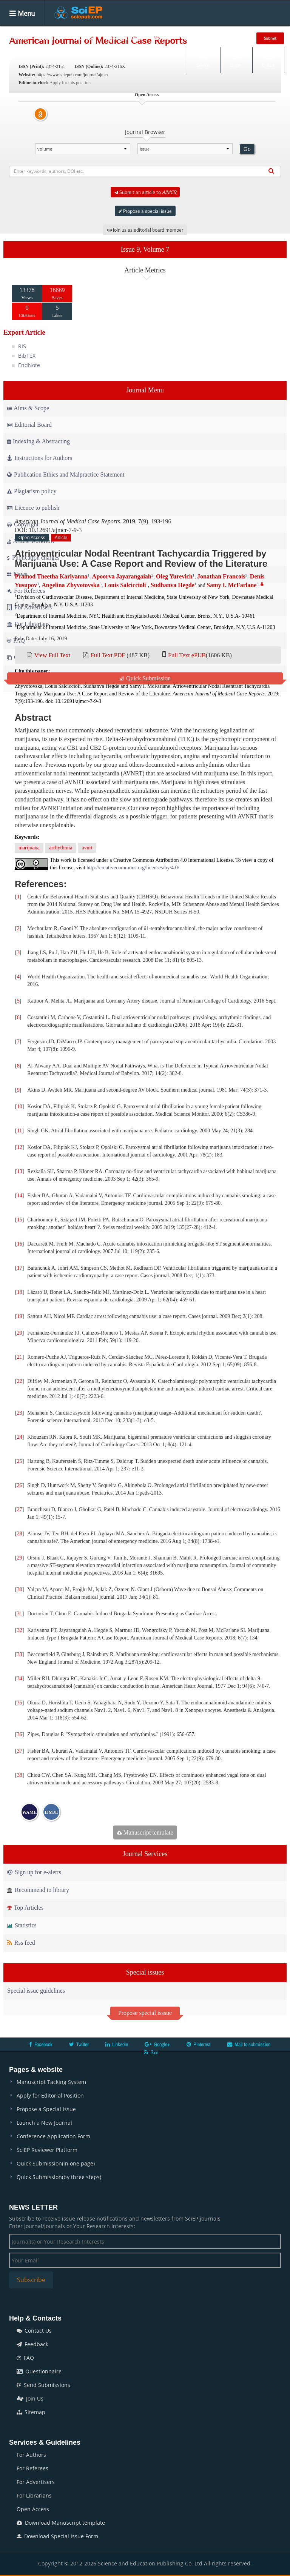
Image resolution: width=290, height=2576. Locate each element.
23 (19, 1413)
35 (19, 1703)
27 (19, 1509)
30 (19, 1589)
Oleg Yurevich (174, 576)
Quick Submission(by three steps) (59, 2177)
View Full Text (52, 655)
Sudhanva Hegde (172, 585)
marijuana (29, 847)
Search (203, 60)
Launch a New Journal (44, 2122)
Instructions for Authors (39, 458)
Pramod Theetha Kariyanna (51, 576)
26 (19, 1485)
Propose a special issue (145, 211)
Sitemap (31, 2412)
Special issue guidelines (36, 1990)
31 (19, 1613)
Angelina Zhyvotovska (70, 585)
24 (19, 1437)
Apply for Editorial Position (50, 2095)
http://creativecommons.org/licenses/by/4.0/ (132, 867)
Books (162, 38)
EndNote (29, 365)
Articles (83, 38)
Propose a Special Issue (46, 2109)
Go (247, 149)
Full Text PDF (108, 655)
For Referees (32, 2468)
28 (19, 1533)
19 (19, 1316)
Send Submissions (43, 2384)
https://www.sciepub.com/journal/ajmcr (72, 74)
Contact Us (34, 2330)
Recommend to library (38, 1890)
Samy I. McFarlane (231, 585)
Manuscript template (145, 1832)
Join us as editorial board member (145, 229)
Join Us (30, 2398)
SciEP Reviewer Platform (47, 2149)
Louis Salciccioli (125, 585)
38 (19, 1775)
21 (19, 1357)
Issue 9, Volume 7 (145, 249)
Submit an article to (145, 192)
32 (19, 1630)
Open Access (33, 2509)
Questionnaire (39, 2371)
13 (19, 1171)
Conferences (199, 38)
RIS (22, 346)
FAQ (25, 2357)
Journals (50, 38)
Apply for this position (70, 82)
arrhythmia (60, 847)
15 (19, 1220)
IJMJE (51, 1812)
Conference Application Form (53, 2136)
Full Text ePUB (187, 655)
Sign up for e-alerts (34, 1872)
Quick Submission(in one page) (56, 2163)
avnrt (87, 847)
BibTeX (26, 355)
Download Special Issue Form (57, 2536)
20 (19, 1333)
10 (19, 1106)
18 (19, 1292)
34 (19, 1678)
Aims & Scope (28, 408)
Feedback (32, 2344)
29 (19, 1558)
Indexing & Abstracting (38, 441)
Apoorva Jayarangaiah (121, 576)
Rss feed (21, 1942)
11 (19, 1130)
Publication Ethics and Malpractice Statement (65, 474)
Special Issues (123, 38)
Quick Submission (145, 678)
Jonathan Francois (221, 576)
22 (19, 1381)
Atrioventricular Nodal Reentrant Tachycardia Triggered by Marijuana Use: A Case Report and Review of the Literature (141, 558)
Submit (270, 38)
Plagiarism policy (31, 491)
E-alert (268, 60)
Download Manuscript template (61, 2522)
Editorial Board (29, 424)
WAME (29, 1812)
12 (19, 1147)
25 (19, 1461)
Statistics (22, 1925)
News (235, 38)
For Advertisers (36, 2481)
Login (235, 60)
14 (19, 1195)
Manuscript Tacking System (51, 2081)
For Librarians (34, 2495)
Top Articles (25, 1907)
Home (19, 38)
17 (19, 1268)
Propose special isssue (145, 2013)
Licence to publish (33, 507)
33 (19, 1654)
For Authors (31, 2454)
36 (19, 1734)
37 (19, 1751)
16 (19, 1244)
